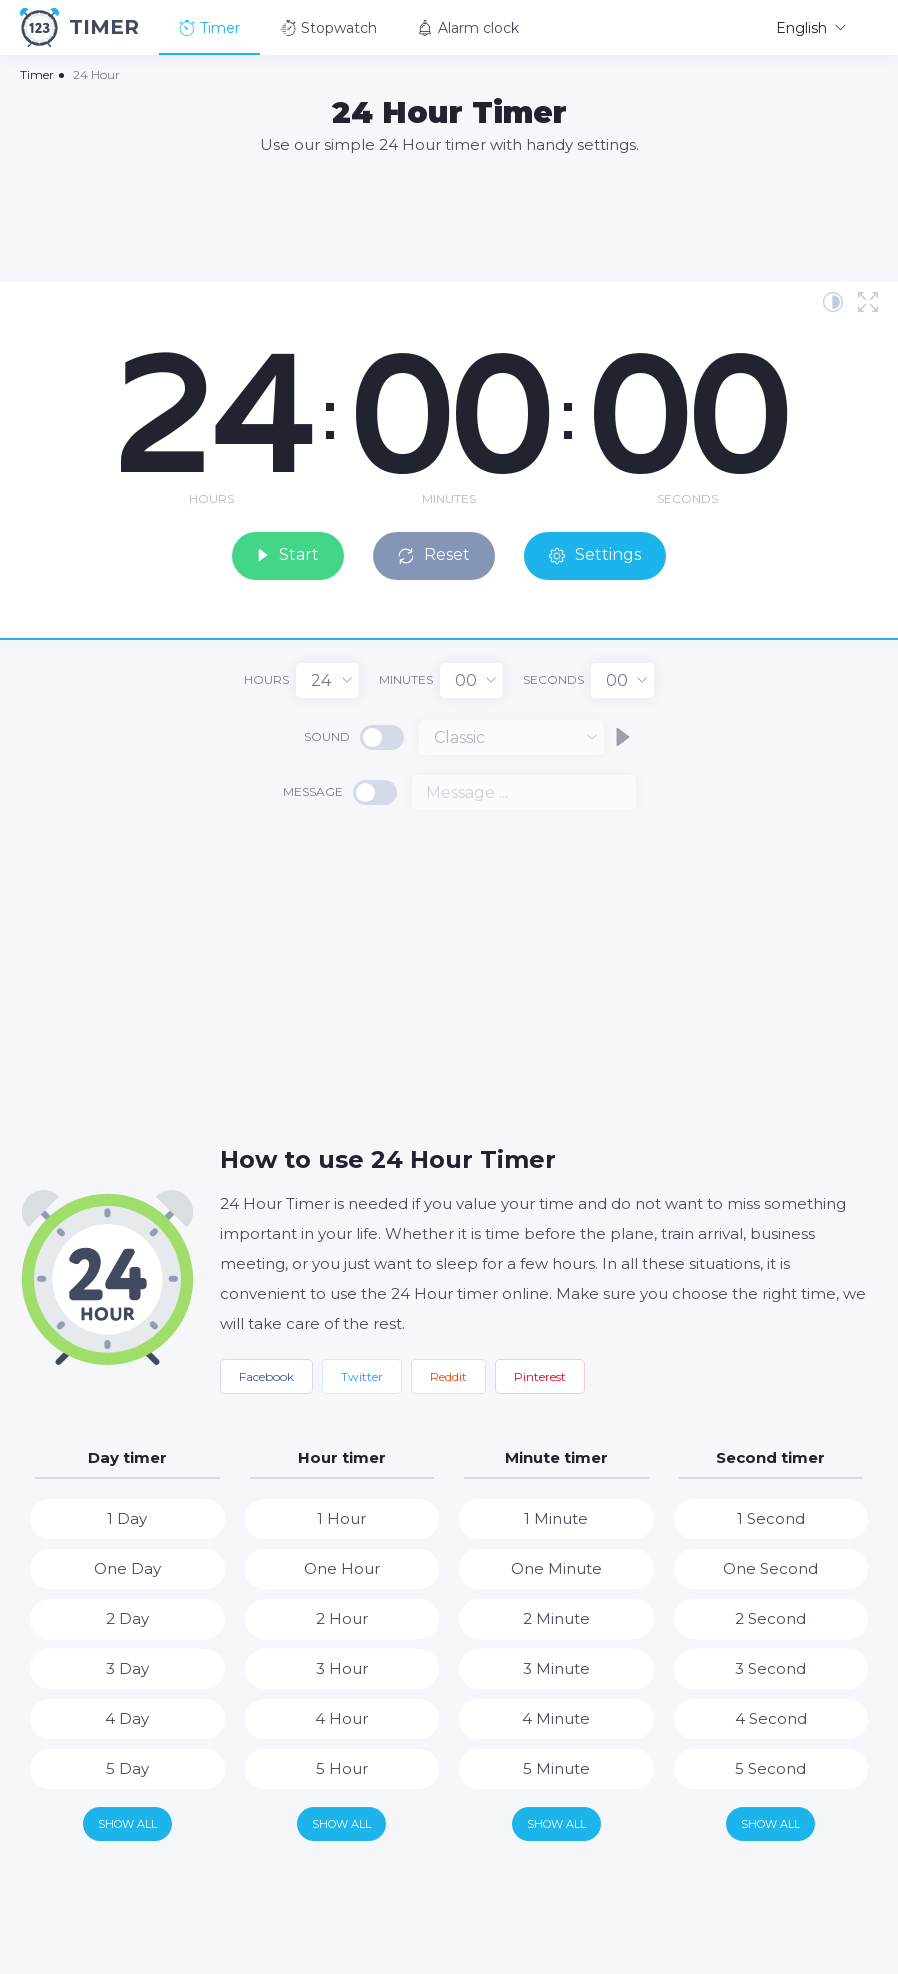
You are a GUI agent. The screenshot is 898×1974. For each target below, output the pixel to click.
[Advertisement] (449, 217)
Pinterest (540, 1375)
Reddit (448, 1375)
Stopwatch (328, 28)
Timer (209, 28)
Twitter (362, 1375)
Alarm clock (468, 28)
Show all (127, 1823)
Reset (438, 554)
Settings (600, 554)
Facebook (266, 1375)
